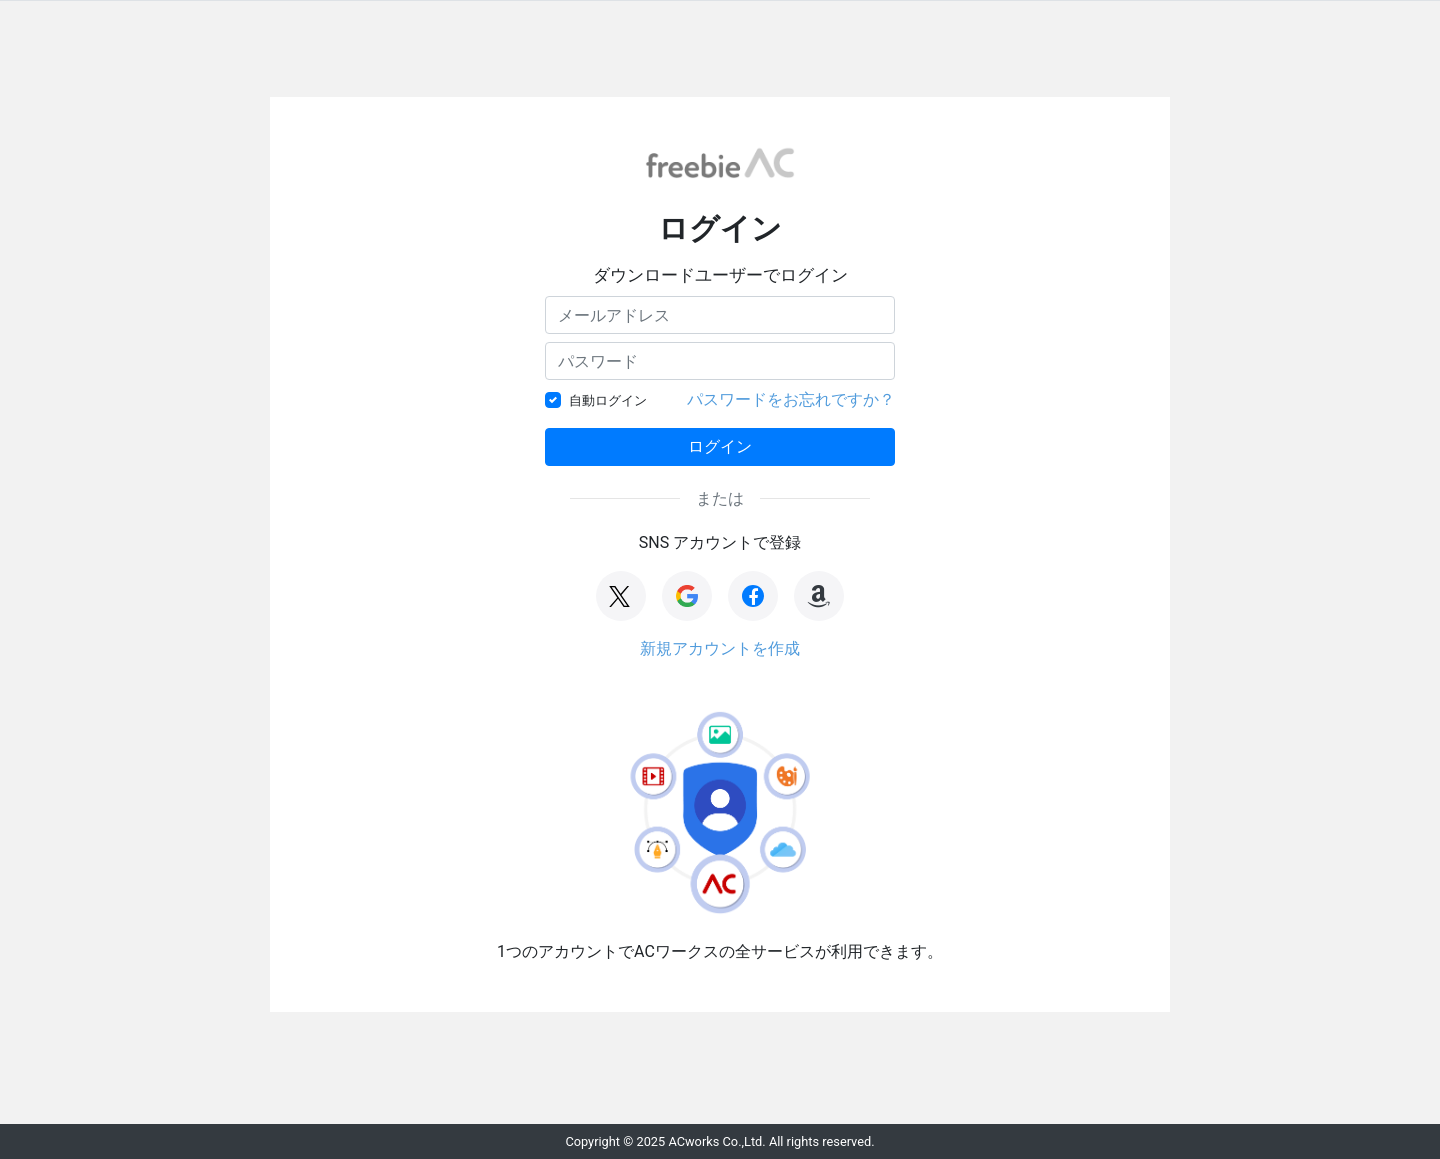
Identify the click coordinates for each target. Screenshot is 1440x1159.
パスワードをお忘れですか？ (791, 399)
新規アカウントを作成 (720, 648)
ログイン (720, 446)
